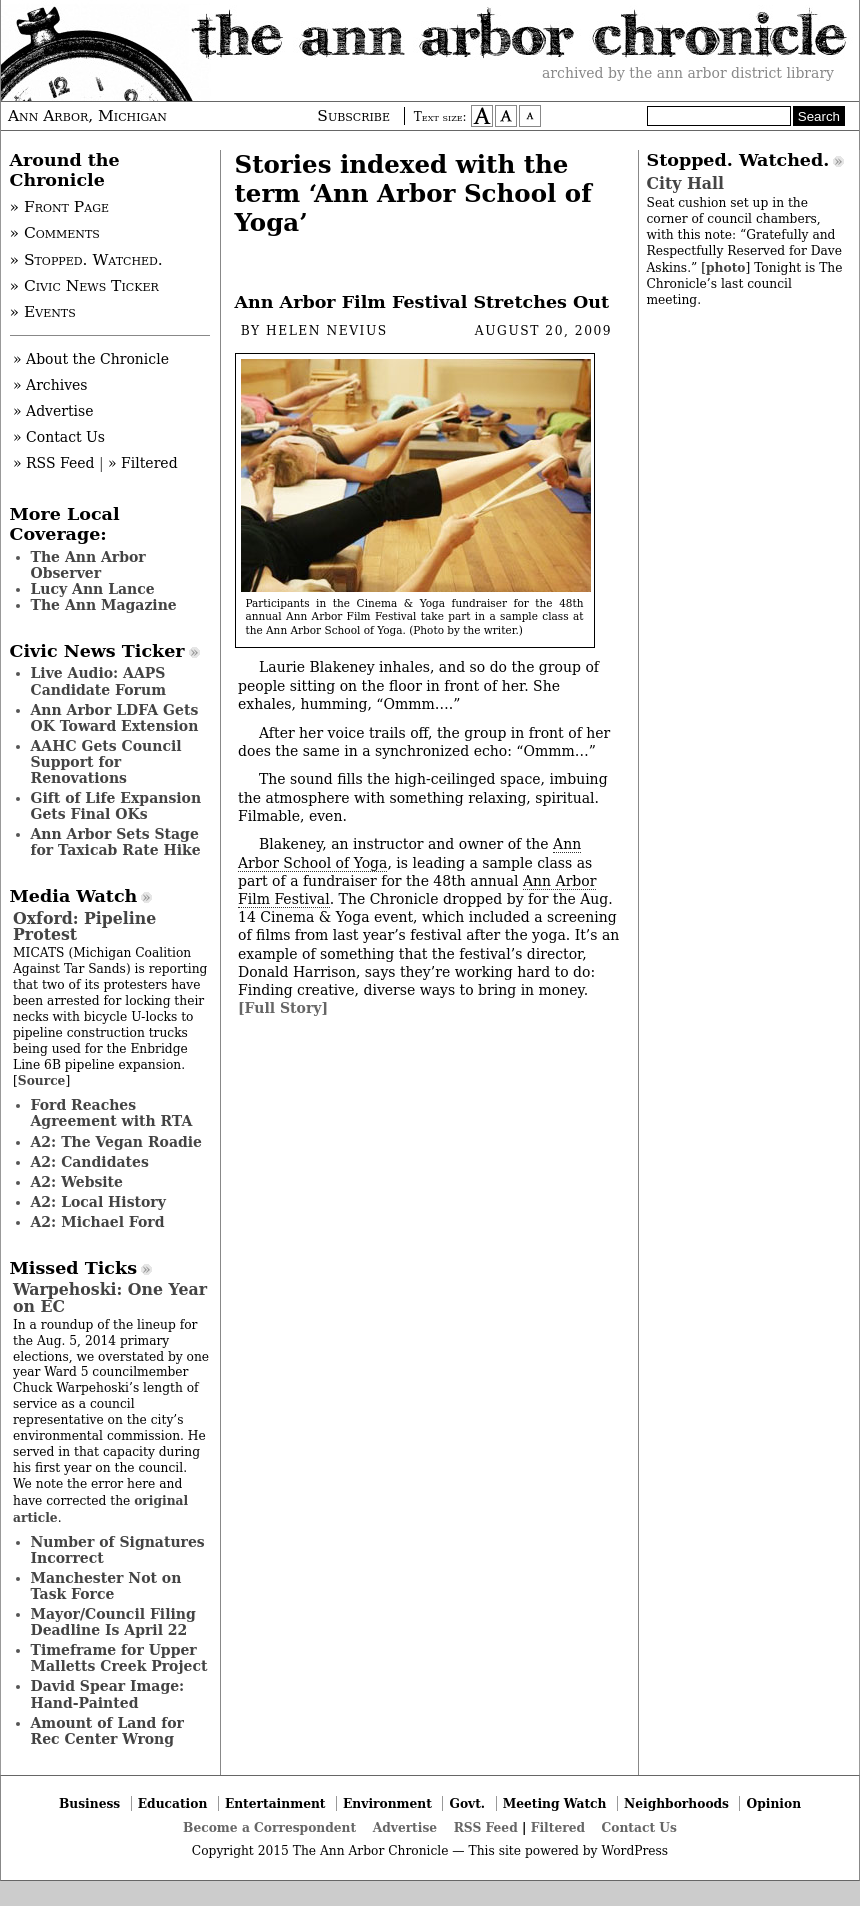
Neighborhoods (676, 1803)
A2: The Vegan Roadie (116, 1142)
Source (42, 1080)
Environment (387, 1803)
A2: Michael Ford (98, 1222)
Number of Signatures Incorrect (118, 1550)
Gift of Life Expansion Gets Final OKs (116, 806)
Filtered (558, 1827)
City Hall (685, 183)
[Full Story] (283, 1008)
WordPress (634, 1851)
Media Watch (74, 896)
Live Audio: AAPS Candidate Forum (99, 681)
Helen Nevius (327, 331)
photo (725, 267)
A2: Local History (98, 1202)
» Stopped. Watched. (86, 260)
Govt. (467, 1803)
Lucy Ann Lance (93, 589)
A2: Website (77, 1182)
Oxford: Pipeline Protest (84, 926)
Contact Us (639, 1827)
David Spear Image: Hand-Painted (108, 1694)
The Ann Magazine (104, 605)
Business (89, 1803)
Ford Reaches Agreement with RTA (112, 1113)
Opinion (774, 1803)
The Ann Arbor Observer (88, 565)
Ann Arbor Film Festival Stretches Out (422, 302)
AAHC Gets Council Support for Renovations (106, 762)
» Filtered (143, 463)
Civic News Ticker (97, 651)
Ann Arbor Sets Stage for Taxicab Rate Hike (116, 842)
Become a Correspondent (269, 1827)
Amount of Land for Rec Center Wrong (107, 1731)
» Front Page (60, 207)
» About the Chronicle (91, 359)
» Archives (50, 385)
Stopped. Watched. (738, 160)
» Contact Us (59, 437)
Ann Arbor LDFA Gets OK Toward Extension (115, 718)
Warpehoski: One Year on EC (110, 1297)
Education (173, 1803)
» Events (43, 312)
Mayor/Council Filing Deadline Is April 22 (113, 1622)
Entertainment (275, 1803)
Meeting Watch (555, 1803)
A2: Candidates (90, 1162)
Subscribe (353, 116)
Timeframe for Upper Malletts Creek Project (119, 1658)
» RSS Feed (53, 463)
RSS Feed (486, 1827)
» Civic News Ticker (84, 286)
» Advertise (53, 411)
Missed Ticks (74, 1268)
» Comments (55, 233)
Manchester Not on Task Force (106, 1586)
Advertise (405, 1827)
